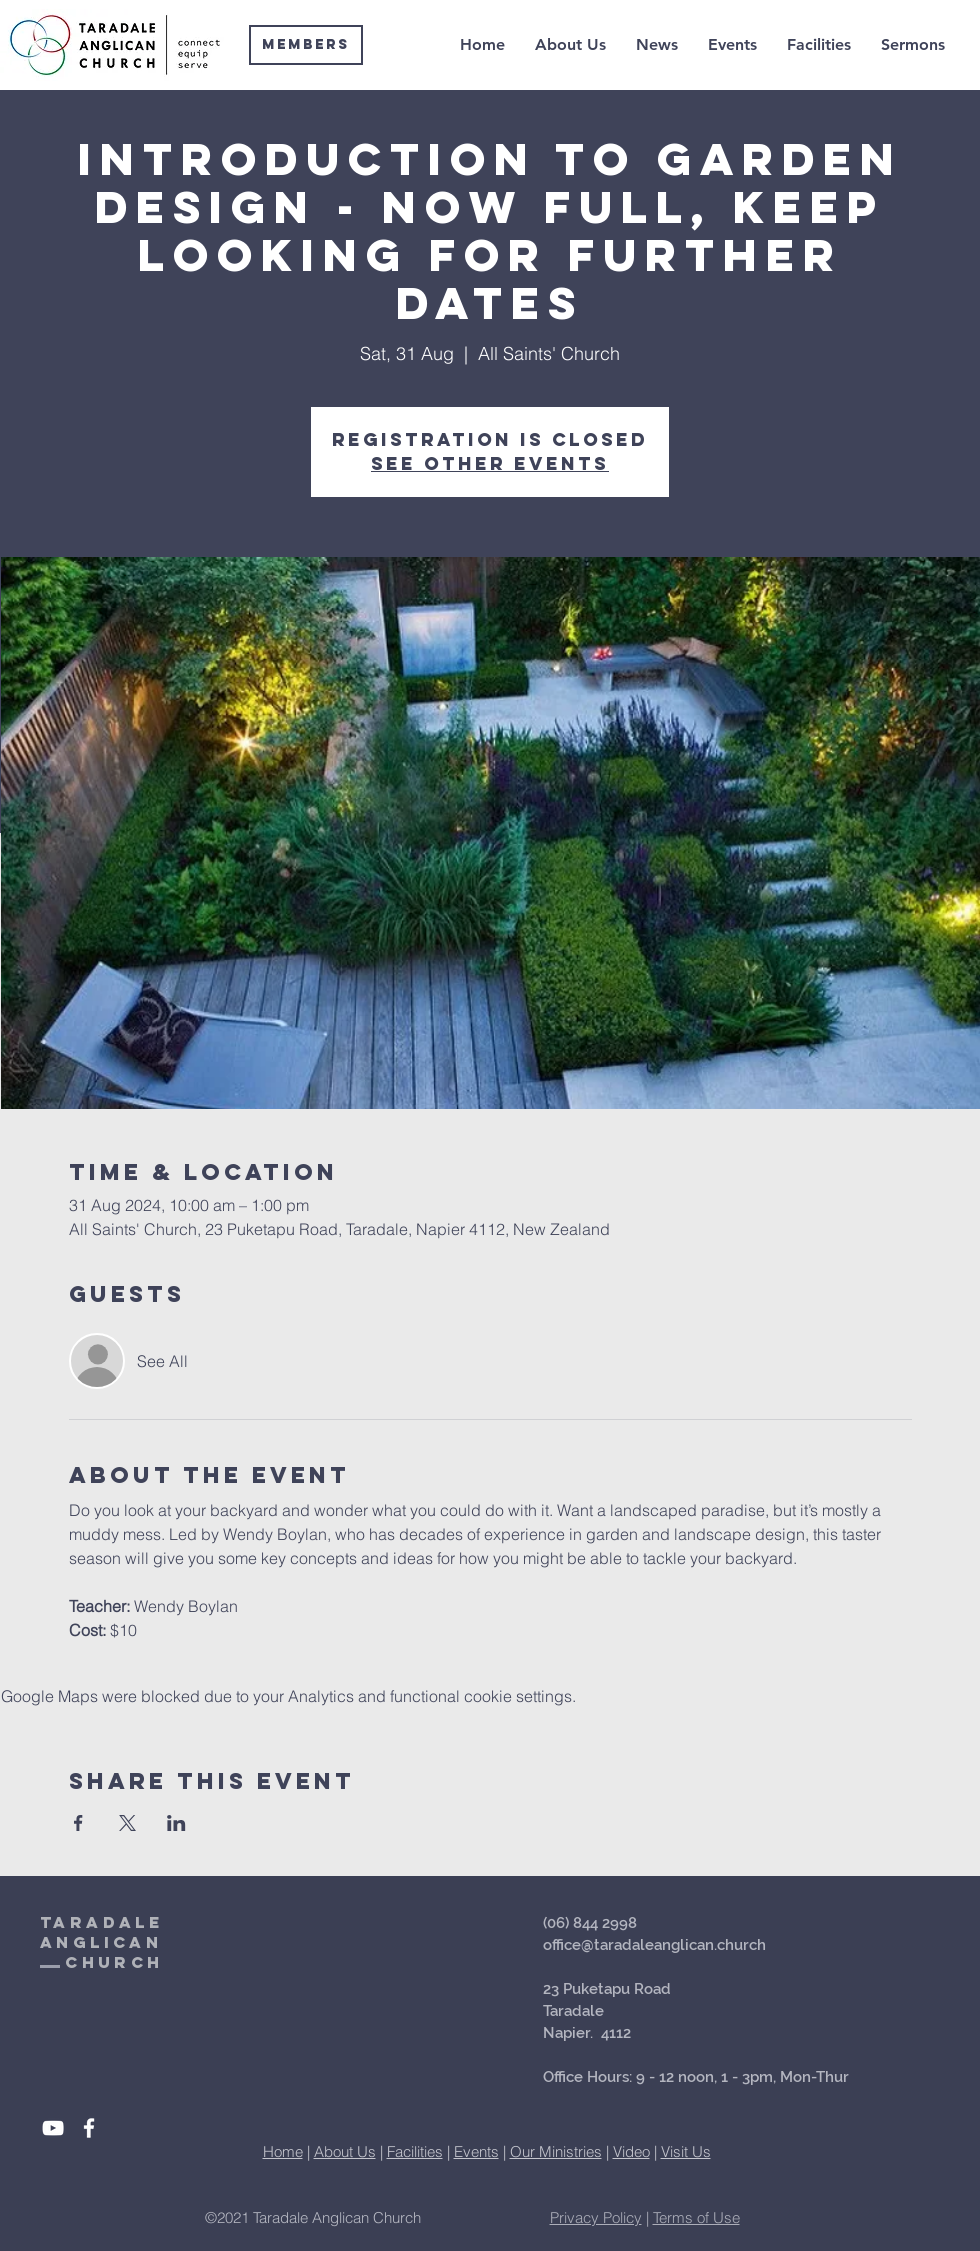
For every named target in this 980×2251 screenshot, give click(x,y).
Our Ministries (556, 2151)
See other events (490, 463)
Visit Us (686, 2151)
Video (631, 2151)
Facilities (415, 2151)
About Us (345, 2151)
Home (283, 2151)
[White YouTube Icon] (53, 2128)
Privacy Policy (596, 2217)
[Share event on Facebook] (78, 1823)
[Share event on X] (127, 1823)
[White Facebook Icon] (89, 2128)
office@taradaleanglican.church (654, 1945)
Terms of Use (696, 2217)
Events (476, 2151)
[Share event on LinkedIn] (176, 1823)
